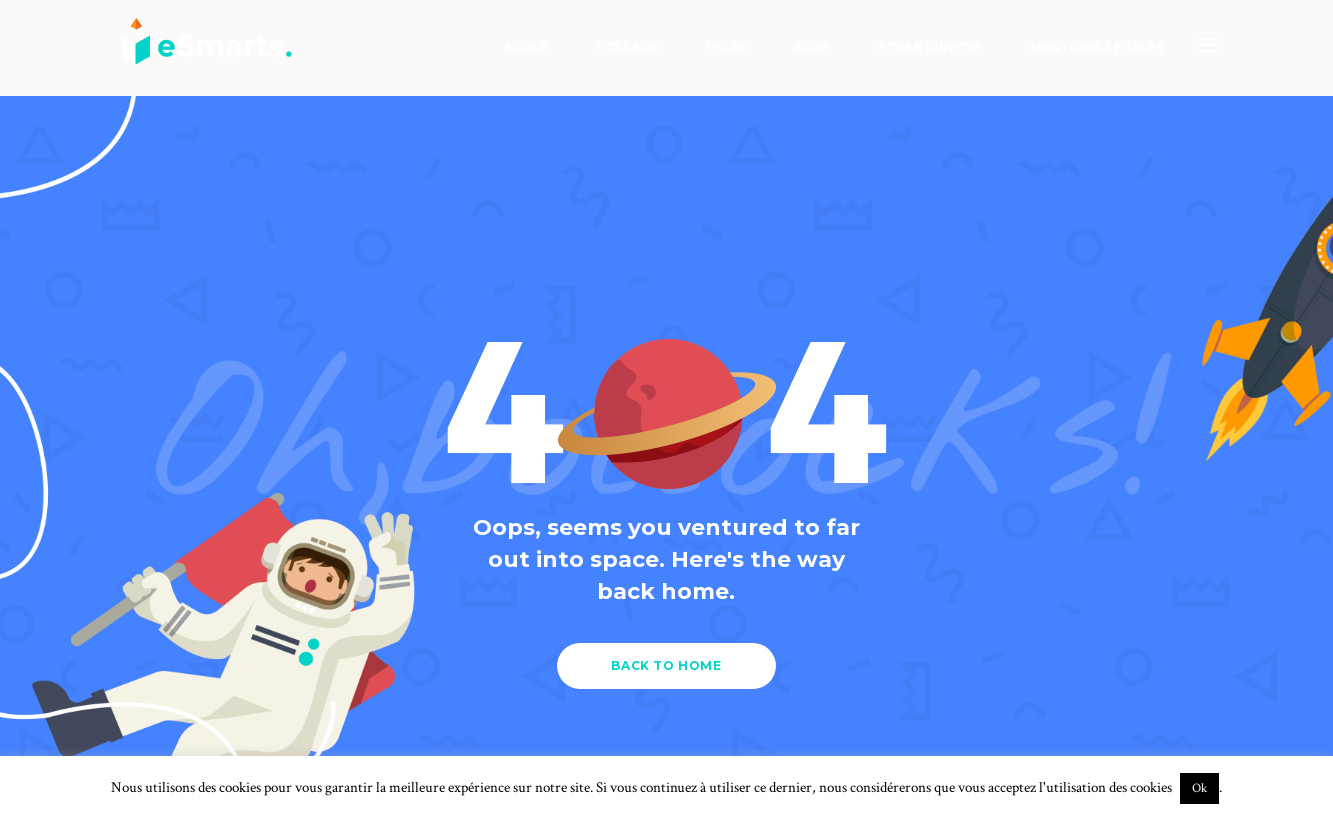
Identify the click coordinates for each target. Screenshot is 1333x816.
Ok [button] (1199, 788)
